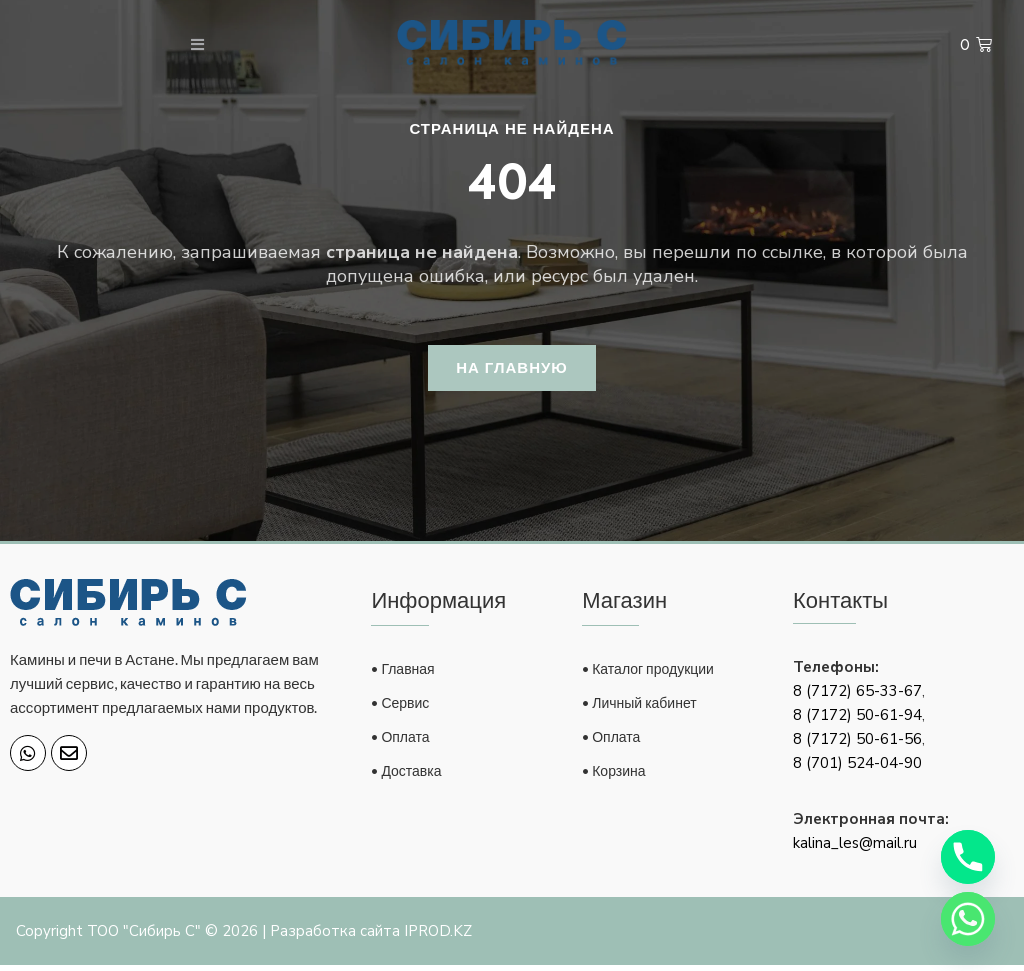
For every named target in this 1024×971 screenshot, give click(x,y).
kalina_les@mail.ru (855, 849)
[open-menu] (184, 46)
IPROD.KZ (438, 937)
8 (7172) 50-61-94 (857, 721)
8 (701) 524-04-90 (857, 769)
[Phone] (968, 857)
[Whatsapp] (968, 919)
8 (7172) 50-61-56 (857, 745)
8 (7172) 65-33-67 (857, 697)
